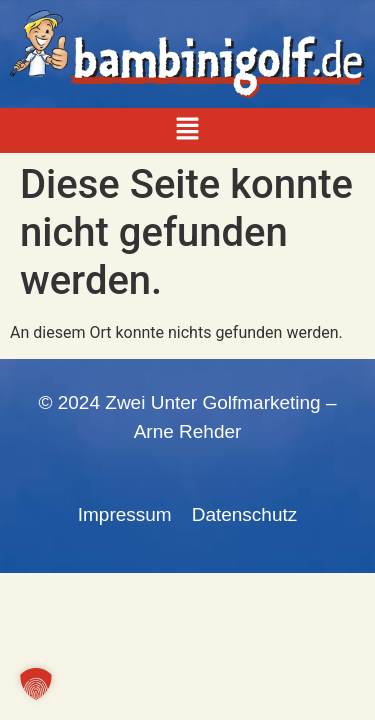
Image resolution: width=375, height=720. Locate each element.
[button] (187, 130)
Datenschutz (245, 514)
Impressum (125, 514)
